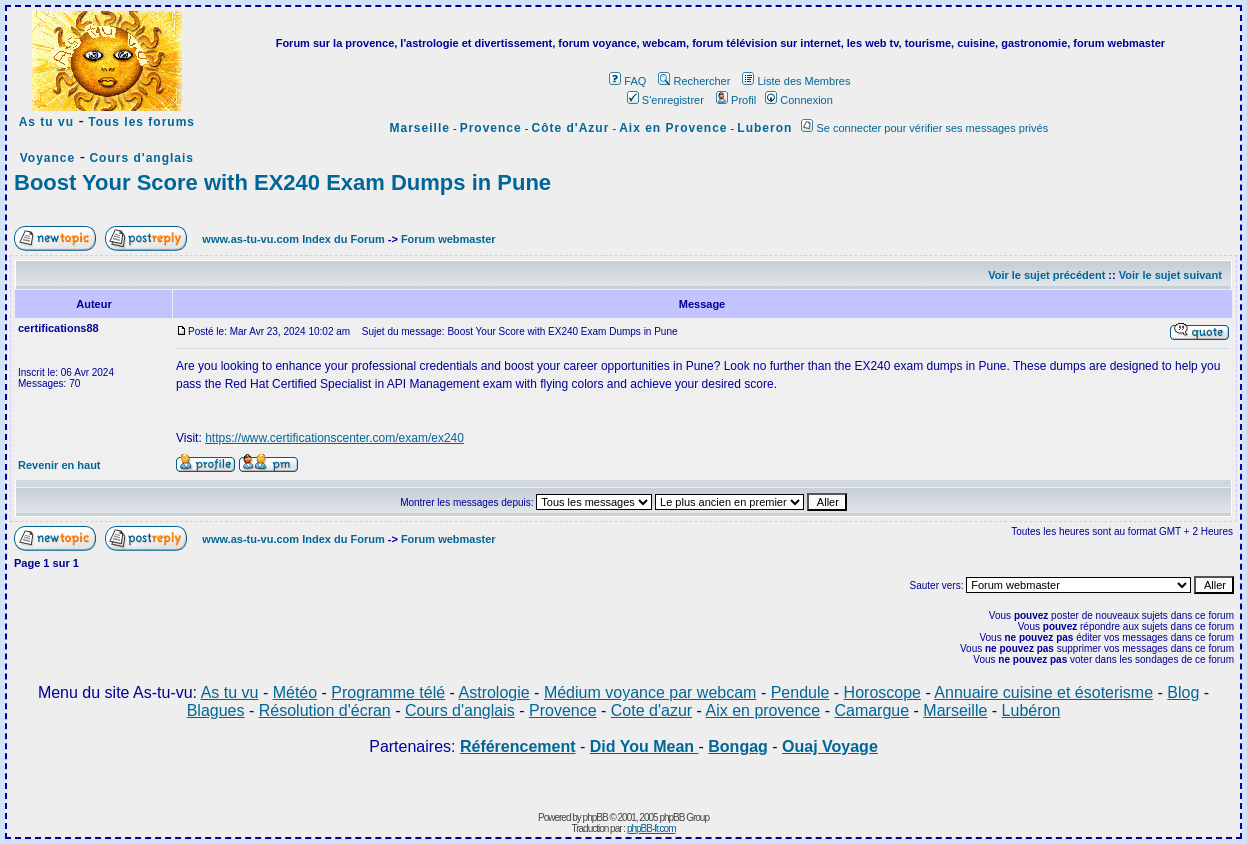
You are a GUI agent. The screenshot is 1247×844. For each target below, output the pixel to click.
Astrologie (494, 692)
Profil (736, 100)
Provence (491, 128)
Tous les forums (141, 122)
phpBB (595, 817)
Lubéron (1031, 710)
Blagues (216, 710)
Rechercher (694, 81)
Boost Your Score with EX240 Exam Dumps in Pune (282, 182)
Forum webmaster (448, 239)
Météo (295, 692)
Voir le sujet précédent (1046, 275)
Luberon (764, 128)
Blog (1183, 692)
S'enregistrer (665, 100)
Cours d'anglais (141, 158)
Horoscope (882, 692)
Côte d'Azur (571, 128)
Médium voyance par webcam (650, 692)
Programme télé (388, 692)
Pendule (800, 692)
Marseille (420, 128)
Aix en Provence (673, 128)
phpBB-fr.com (651, 828)
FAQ (627, 81)
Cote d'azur (651, 710)
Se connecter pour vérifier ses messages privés (924, 128)
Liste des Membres (796, 81)
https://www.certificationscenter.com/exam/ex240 (334, 438)
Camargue (871, 710)
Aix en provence (762, 710)
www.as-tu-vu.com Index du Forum (293, 239)
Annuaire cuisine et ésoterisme (1043, 692)
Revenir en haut (59, 465)
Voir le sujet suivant (1170, 275)
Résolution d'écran (325, 710)
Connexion (799, 100)
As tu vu (46, 122)
